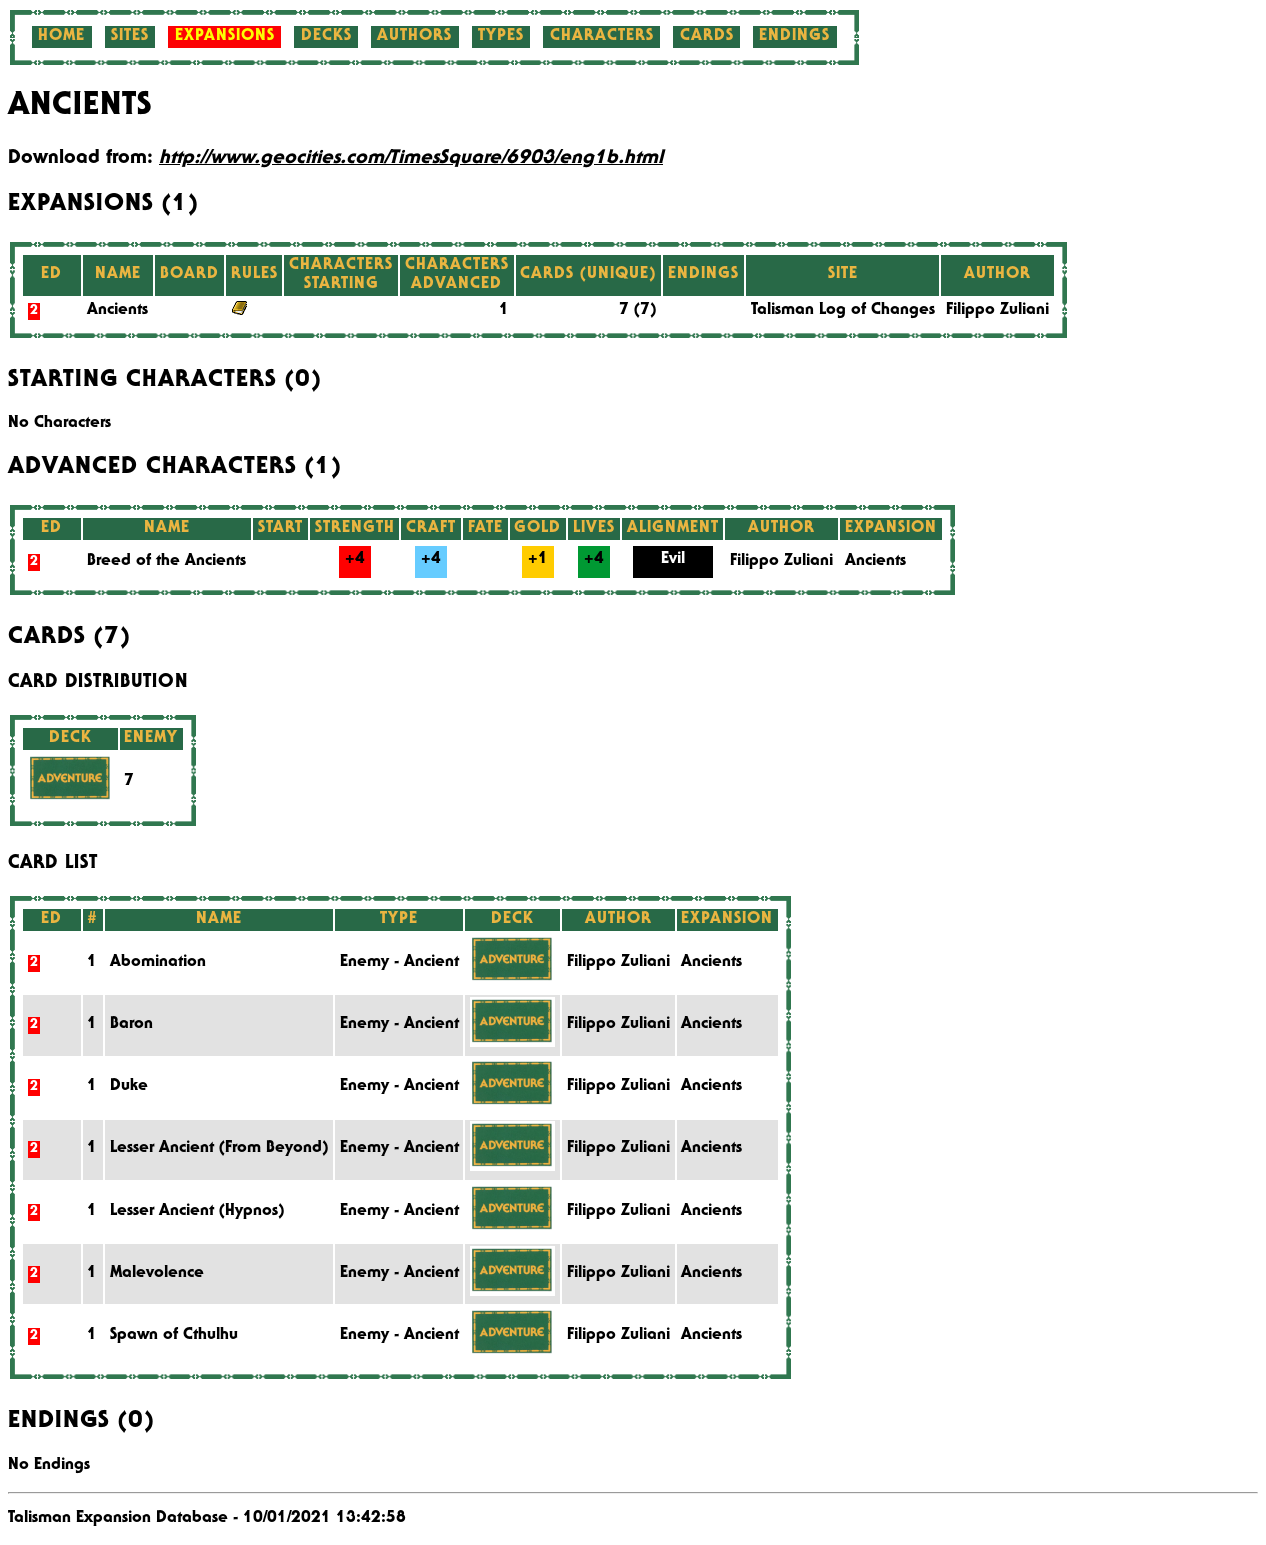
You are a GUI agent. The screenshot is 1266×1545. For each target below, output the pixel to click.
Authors (414, 37)
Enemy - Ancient (399, 963)
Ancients (117, 311)
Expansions (225, 37)
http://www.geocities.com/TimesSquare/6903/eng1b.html (411, 159)
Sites (130, 37)
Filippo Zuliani (997, 311)
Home (61, 37)
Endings (794, 37)
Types (501, 37)
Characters (602, 37)
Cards (707, 37)
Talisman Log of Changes (843, 311)
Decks (326, 37)
